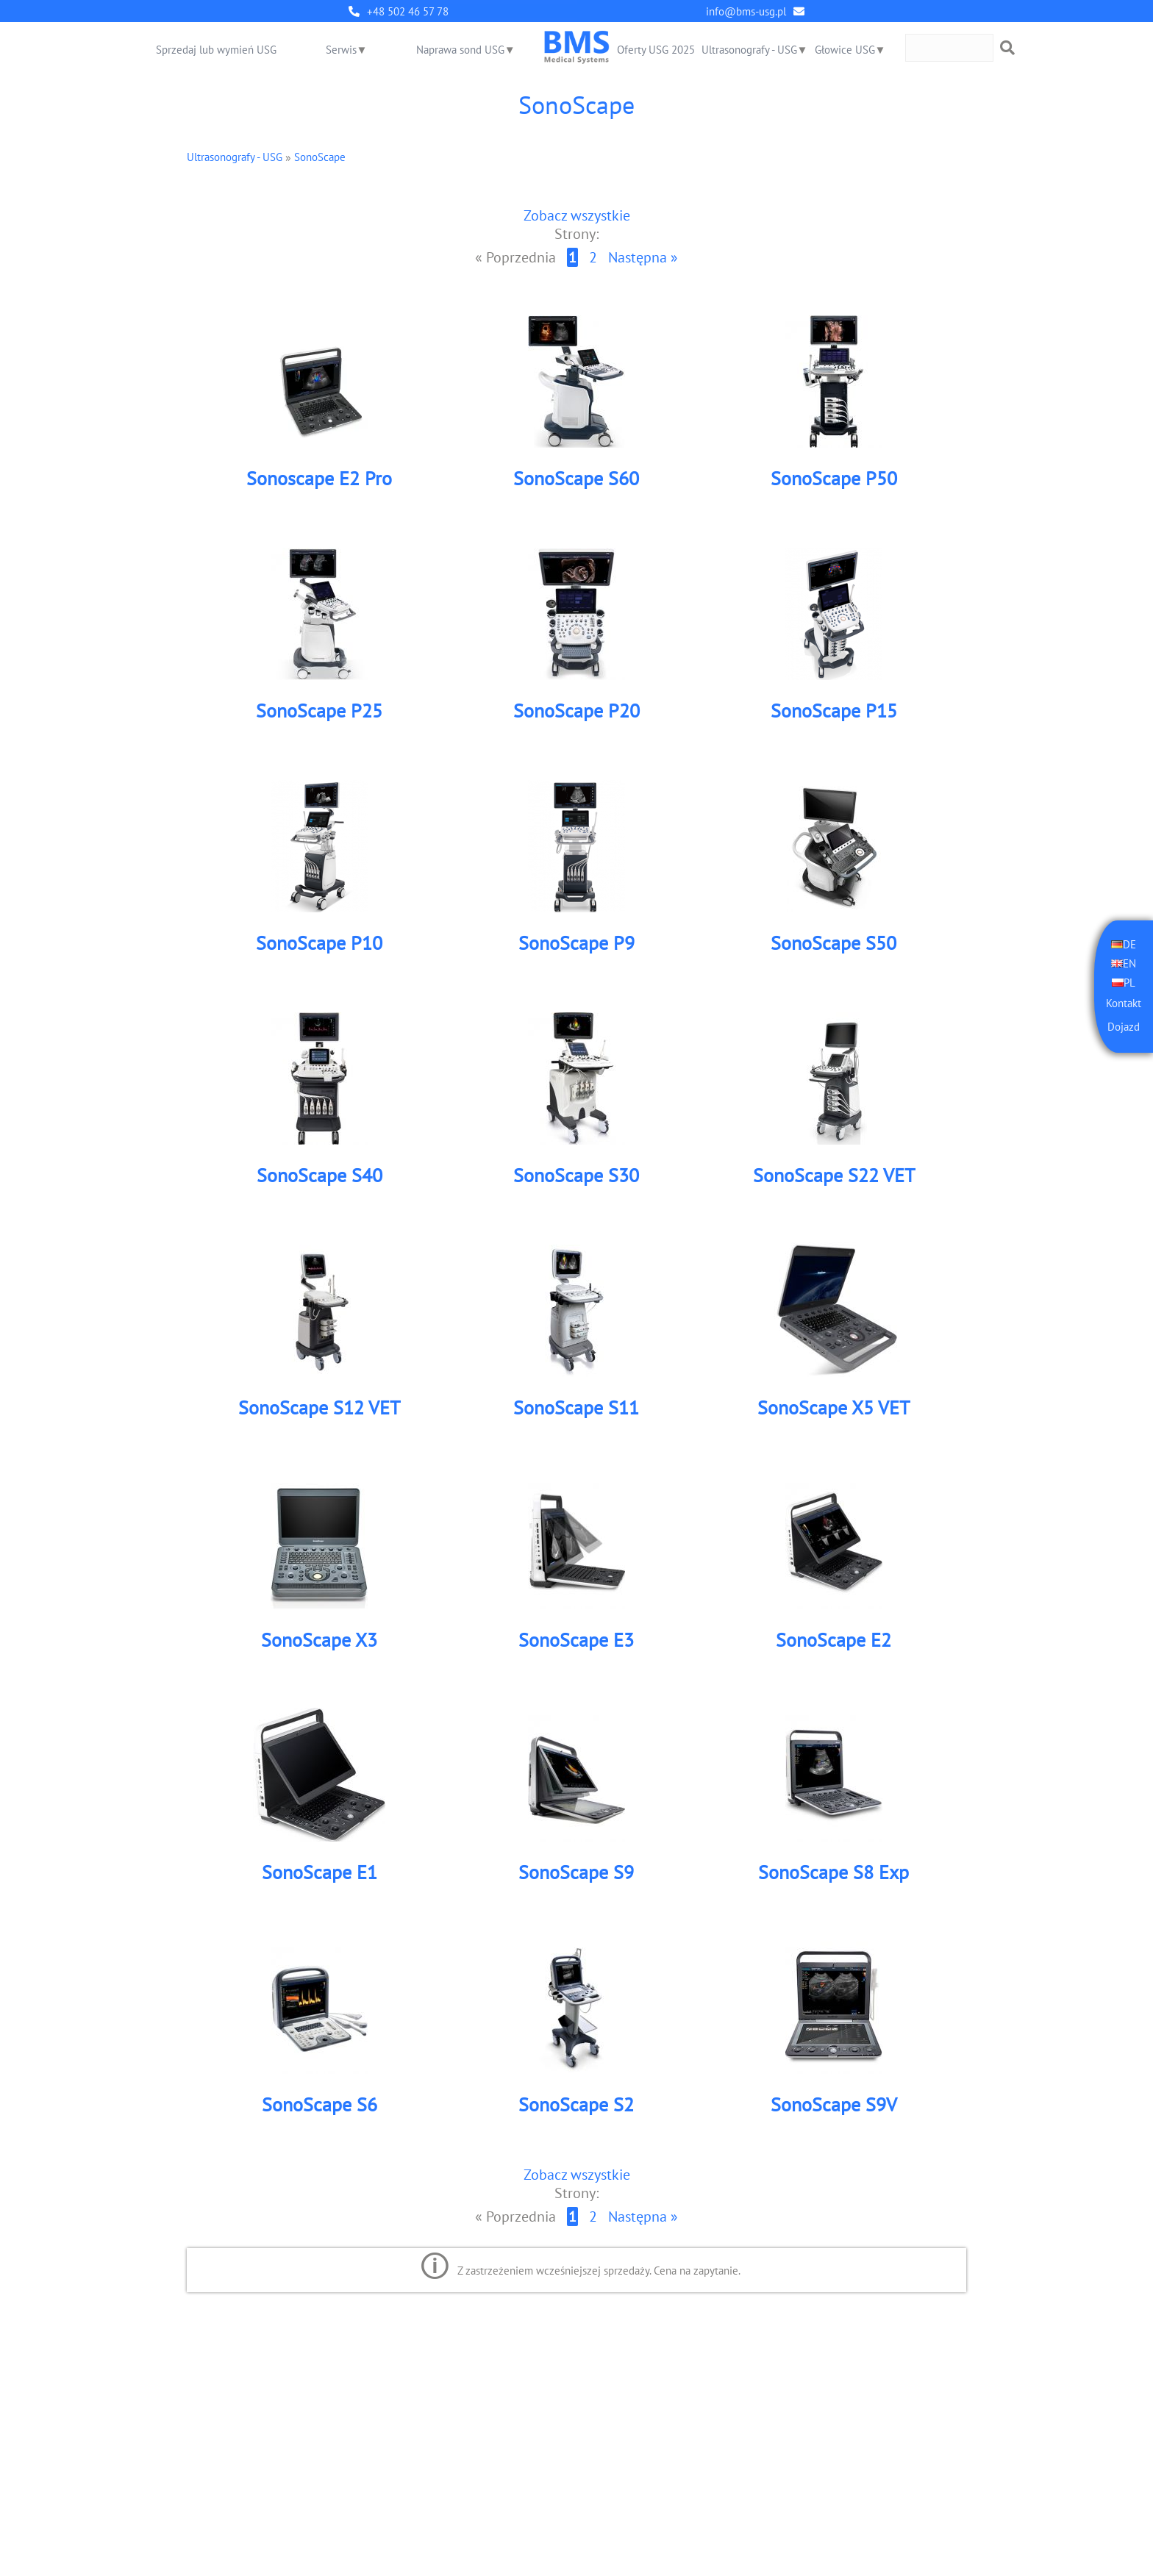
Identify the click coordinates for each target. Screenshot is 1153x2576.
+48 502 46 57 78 (408, 11)
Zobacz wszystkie (577, 215)
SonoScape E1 (319, 1873)
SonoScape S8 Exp (833, 1873)
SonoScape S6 (319, 2105)
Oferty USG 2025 (656, 50)
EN (1129, 963)
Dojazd (1123, 1027)
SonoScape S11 (576, 1408)
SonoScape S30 (576, 1176)
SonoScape (320, 157)
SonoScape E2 (833, 1640)
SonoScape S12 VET (319, 1408)
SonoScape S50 (833, 943)
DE (1129, 944)
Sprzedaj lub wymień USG (216, 50)
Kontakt (1123, 1003)
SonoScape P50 (834, 479)
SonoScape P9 (576, 943)
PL (1129, 982)
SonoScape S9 (576, 1873)
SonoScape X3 (319, 1640)
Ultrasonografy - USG (749, 50)
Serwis (341, 50)
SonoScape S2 (576, 2105)
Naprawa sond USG (460, 50)
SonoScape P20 (576, 711)
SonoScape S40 (319, 1176)
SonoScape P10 (319, 943)
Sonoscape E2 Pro (319, 479)
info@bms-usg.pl (746, 11)
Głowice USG (845, 50)
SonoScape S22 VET (834, 1176)
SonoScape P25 (319, 711)
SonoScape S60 (576, 479)
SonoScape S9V (834, 2105)
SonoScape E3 (576, 1640)
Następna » (643, 258)
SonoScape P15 (834, 711)
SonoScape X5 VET (833, 1408)
